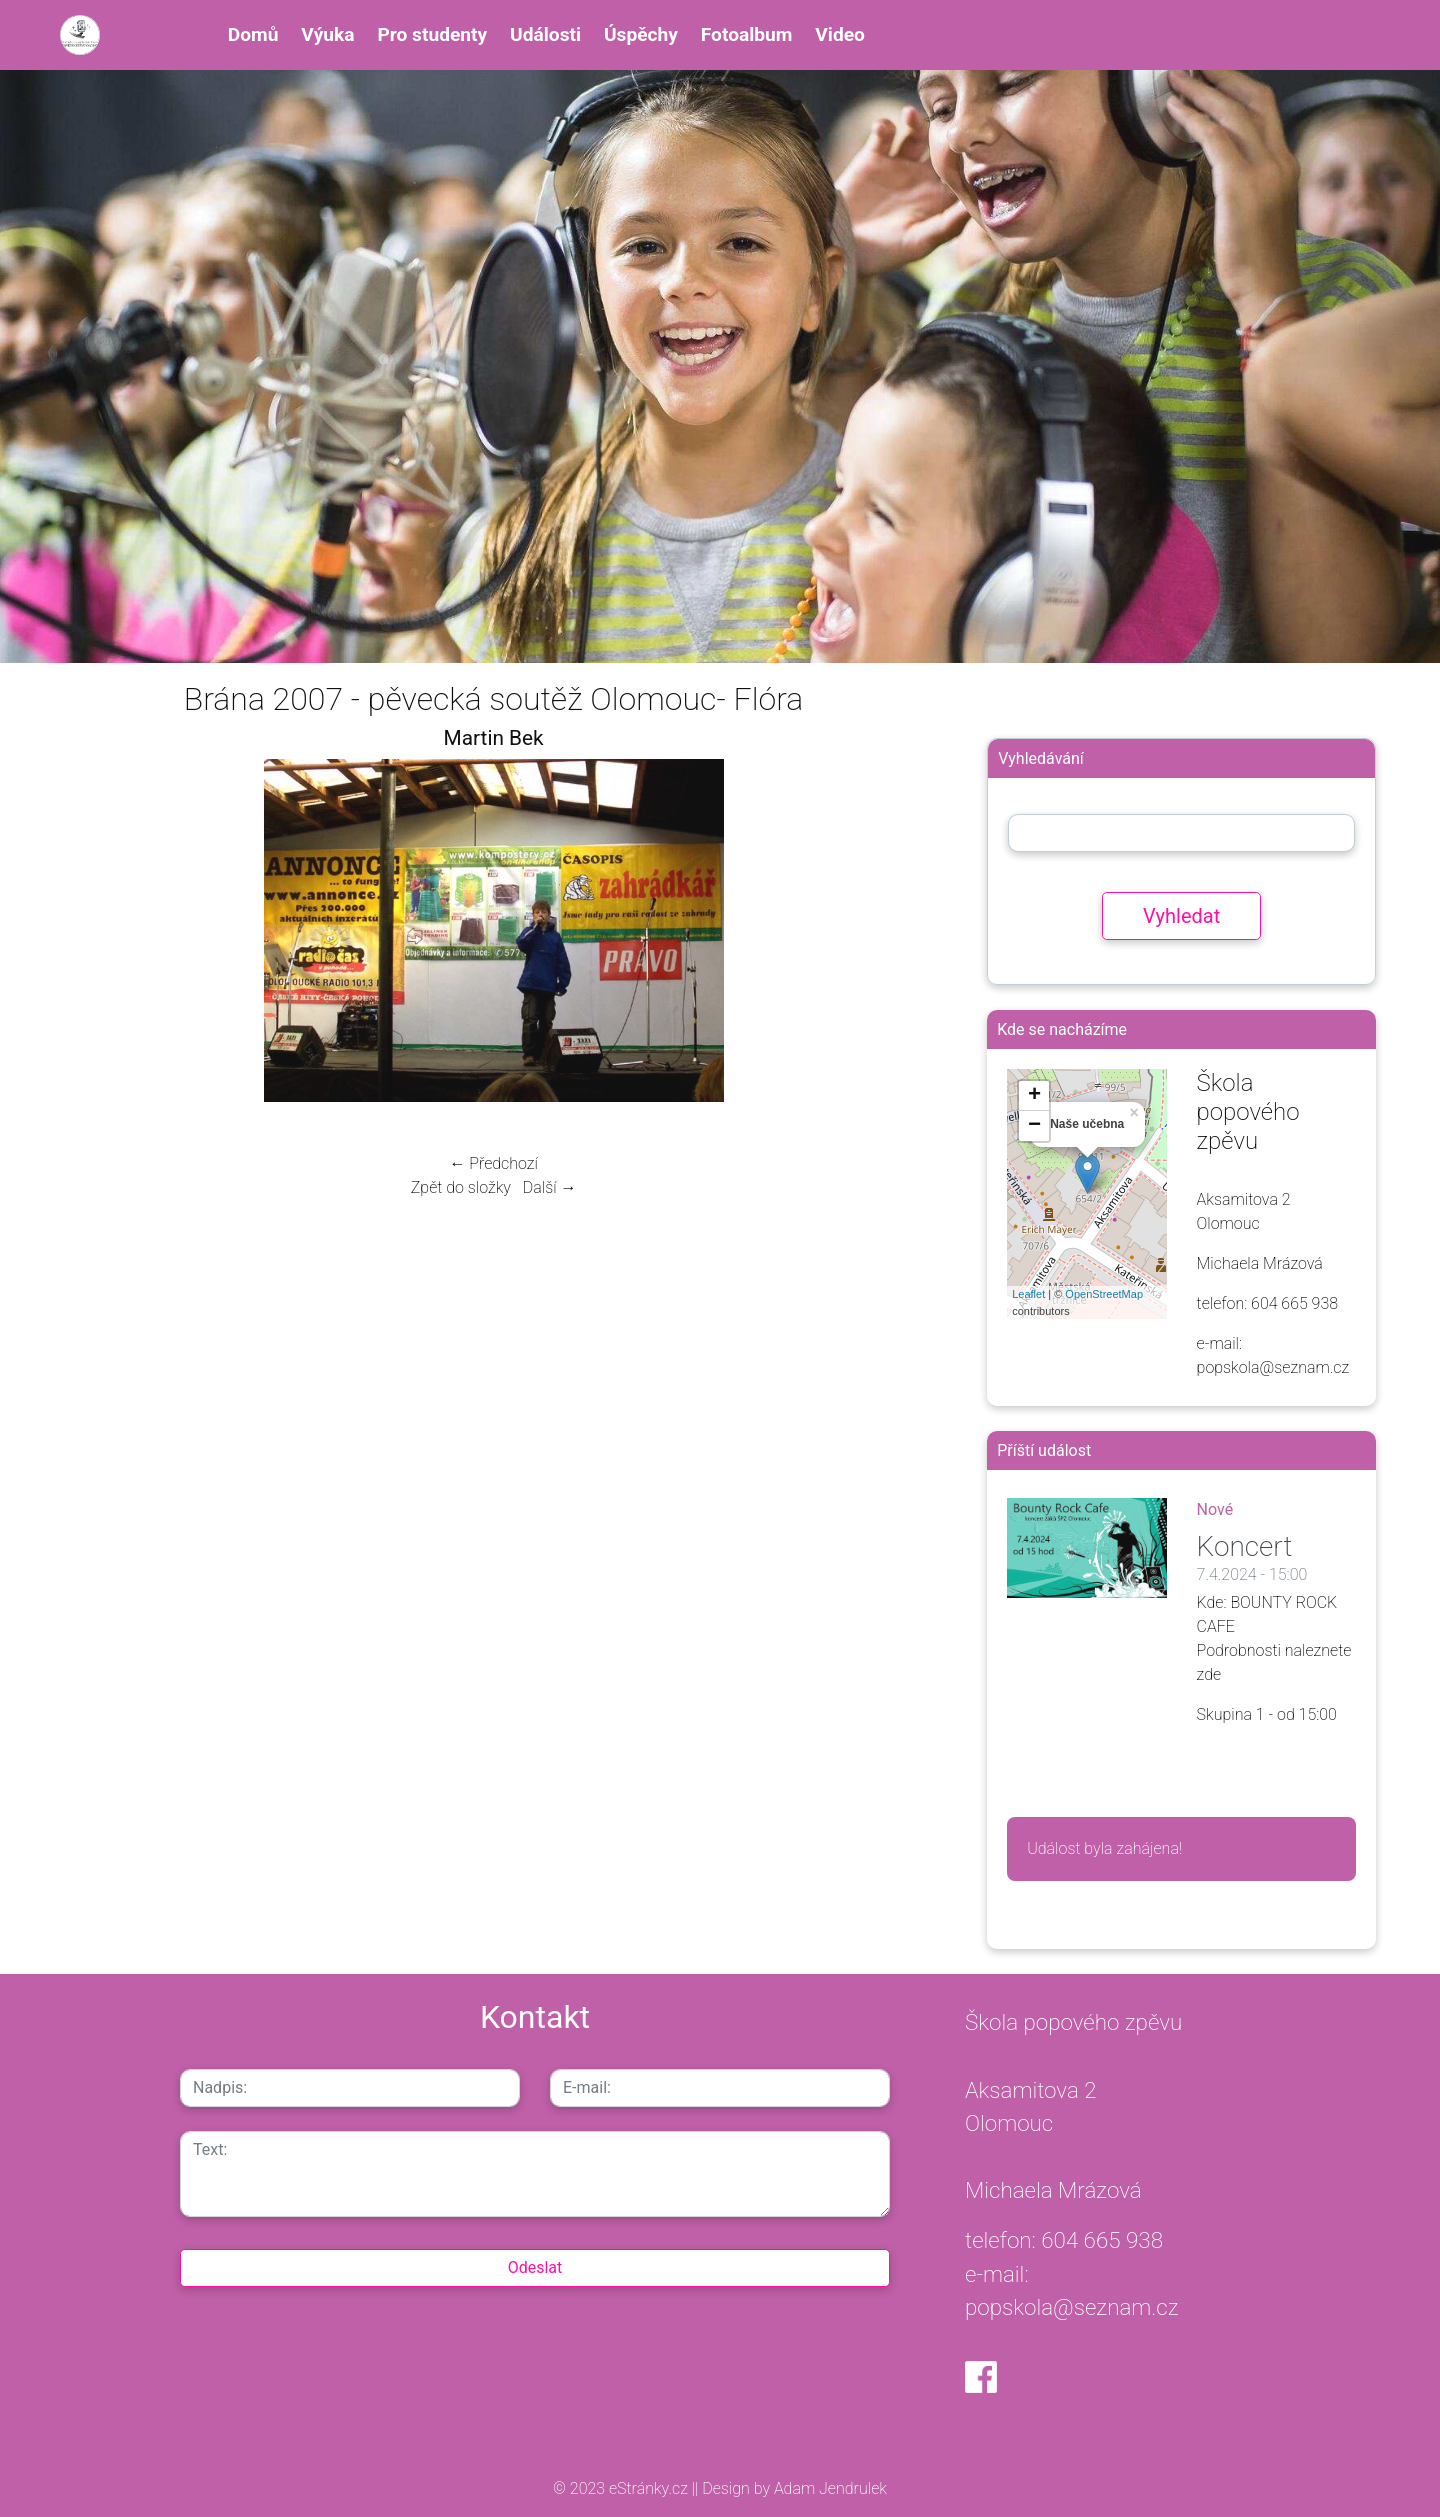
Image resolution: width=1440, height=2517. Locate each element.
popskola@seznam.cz (1072, 2307)
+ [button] (1034, 1096)
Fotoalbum (747, 34)
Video (840, 34)
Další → (550, 1187)
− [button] (1034, 1126)
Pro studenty (432, 34)
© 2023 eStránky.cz (622, 2488)
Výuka (327, 34)
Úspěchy (641, 34)
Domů (253, 34)
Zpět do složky (461, 1187)
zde (1209, 1674)
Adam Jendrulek (828, 2488)
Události (545, 34)
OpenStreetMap (1104, 1294)
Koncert (1245, 1546)
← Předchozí (493, 1163)
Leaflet (1028, 1294)
